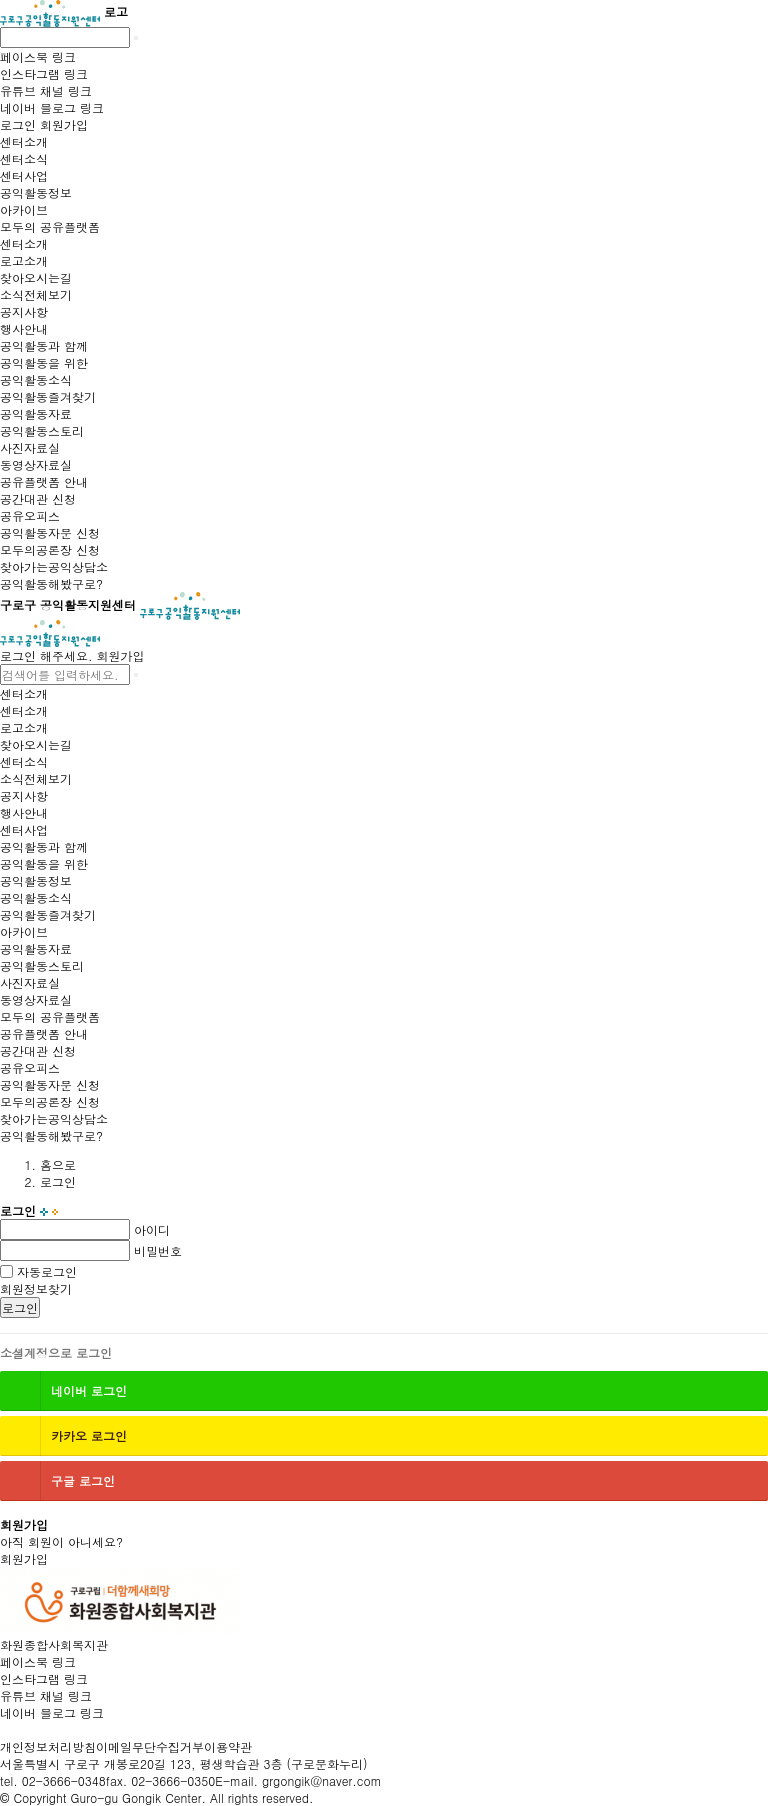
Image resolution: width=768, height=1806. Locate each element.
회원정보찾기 (36, 1288)
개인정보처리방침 (48, 1746)
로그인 (20, 1307)
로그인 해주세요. (46, 655)
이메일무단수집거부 (150, 1746)
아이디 (152, 1229)
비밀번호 (158, 1250)
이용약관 (228, 1746)
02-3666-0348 (64, 1780)
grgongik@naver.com (322, 1780)
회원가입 (121, 655)
